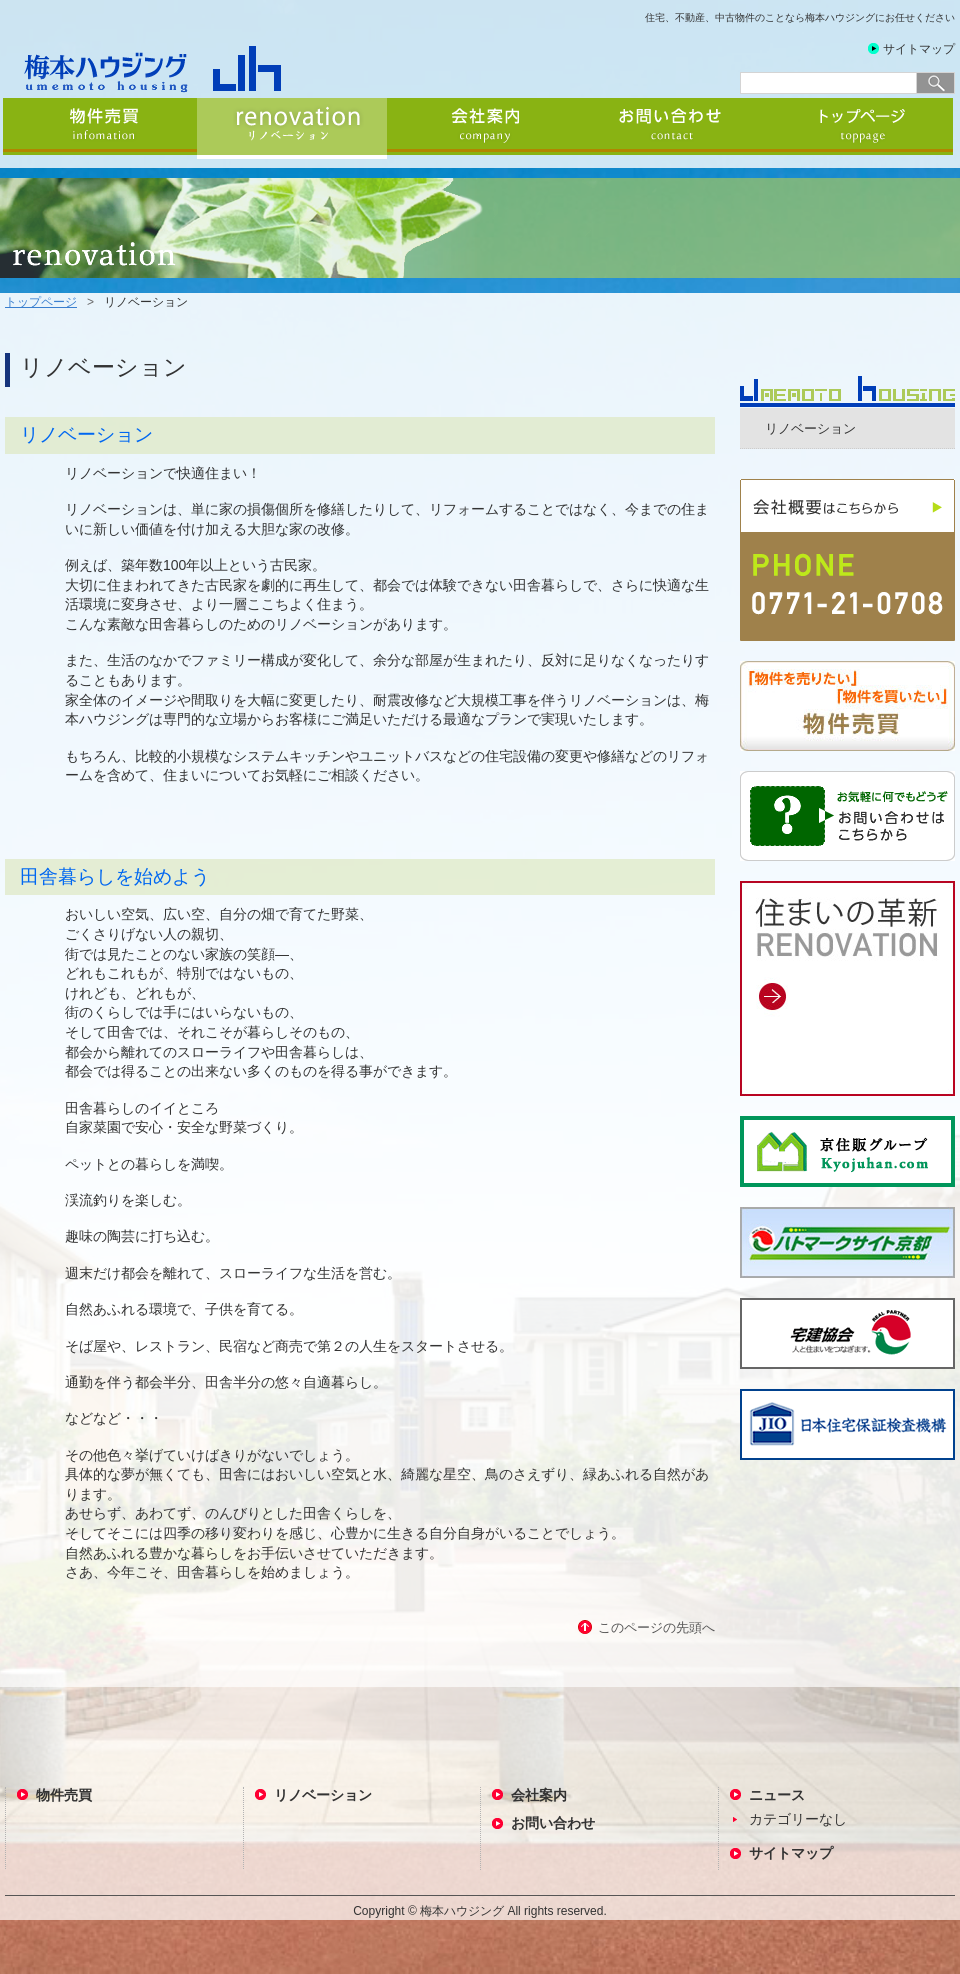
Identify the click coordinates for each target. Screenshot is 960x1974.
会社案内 (482, 128)
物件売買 (100, 128)
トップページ (862, 128)
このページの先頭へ (656, 1627)
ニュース (777, 1795)
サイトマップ (919, 49)
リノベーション (292, 128)
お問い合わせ (672, 128)
